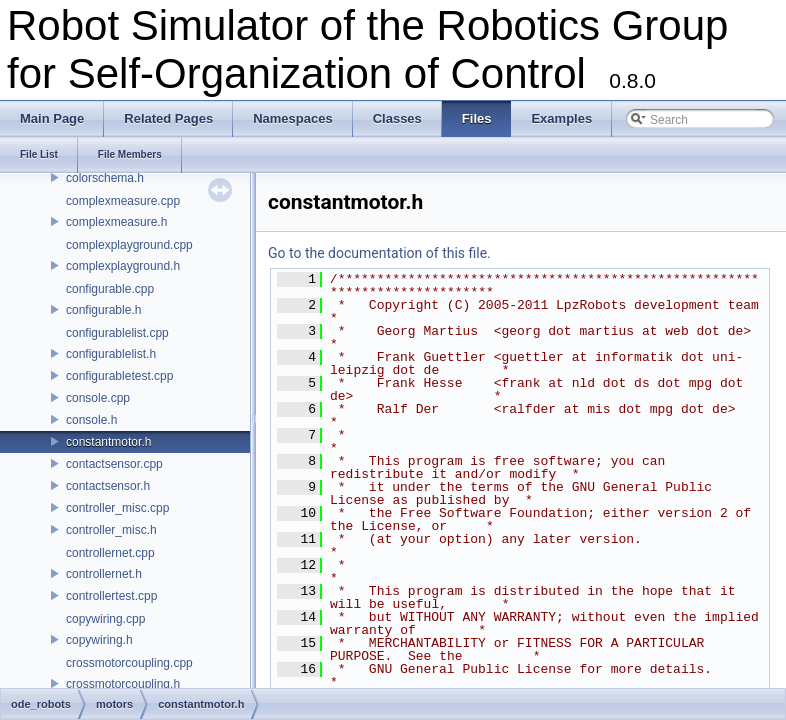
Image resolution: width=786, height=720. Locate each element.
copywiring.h (99, 640)
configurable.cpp (110, 289)
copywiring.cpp (105, 619)
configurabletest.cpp (119, 376)
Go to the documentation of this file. (379, 253)
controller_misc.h (111, 530)
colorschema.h (105, 178)
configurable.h (103, 310)
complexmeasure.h (116, 222)
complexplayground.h (123, 266)
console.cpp (98, 398)
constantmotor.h (108, 442)
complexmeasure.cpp (123, 201)
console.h (91, 420)
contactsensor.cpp (114, 464)
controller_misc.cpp (117, 508)
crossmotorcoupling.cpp (129, 663)
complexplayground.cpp (129, 245)
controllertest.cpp (111, 596)
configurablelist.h (111, 354)
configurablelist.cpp (117, 333)
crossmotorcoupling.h (123, 684)
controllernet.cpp (110, 553)
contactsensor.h (108, 486)
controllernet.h (104, 574)
